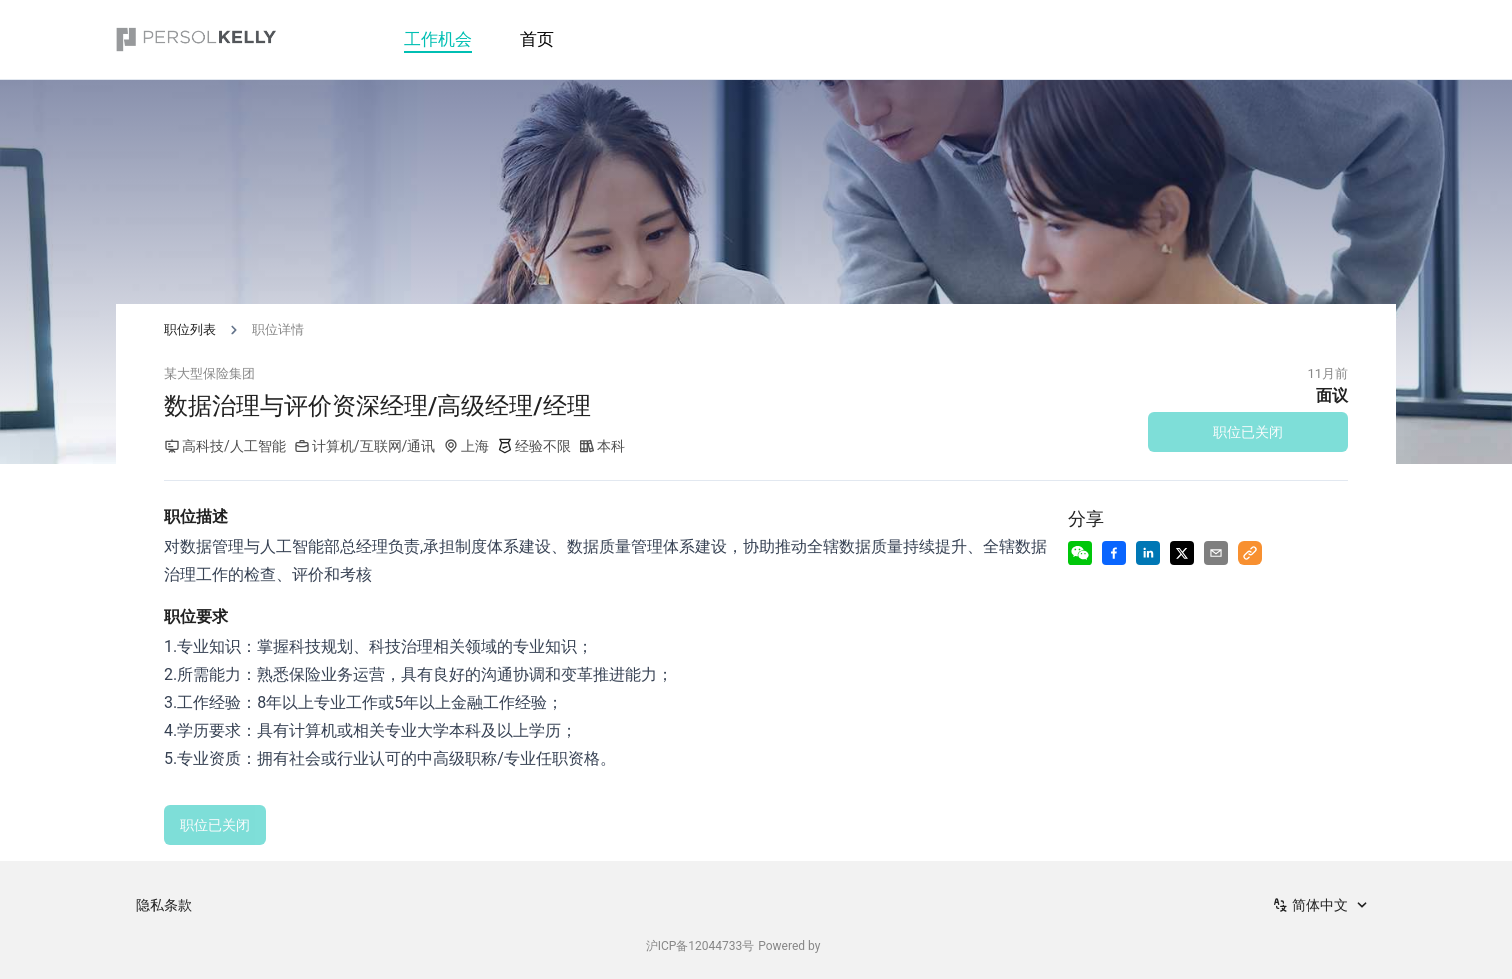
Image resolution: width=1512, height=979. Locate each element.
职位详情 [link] (278, 329)
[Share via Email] (1216, 553)
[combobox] (1322, 905)
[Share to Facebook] (1114, 553)
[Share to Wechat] (1080, 553)
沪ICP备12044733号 (700, 946)
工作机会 (438, 39)
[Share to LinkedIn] (1148, 553)
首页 (537, 39)
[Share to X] (1182, 553)
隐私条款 (164, 905)
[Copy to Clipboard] (1250, 553)
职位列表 (190, 329)
